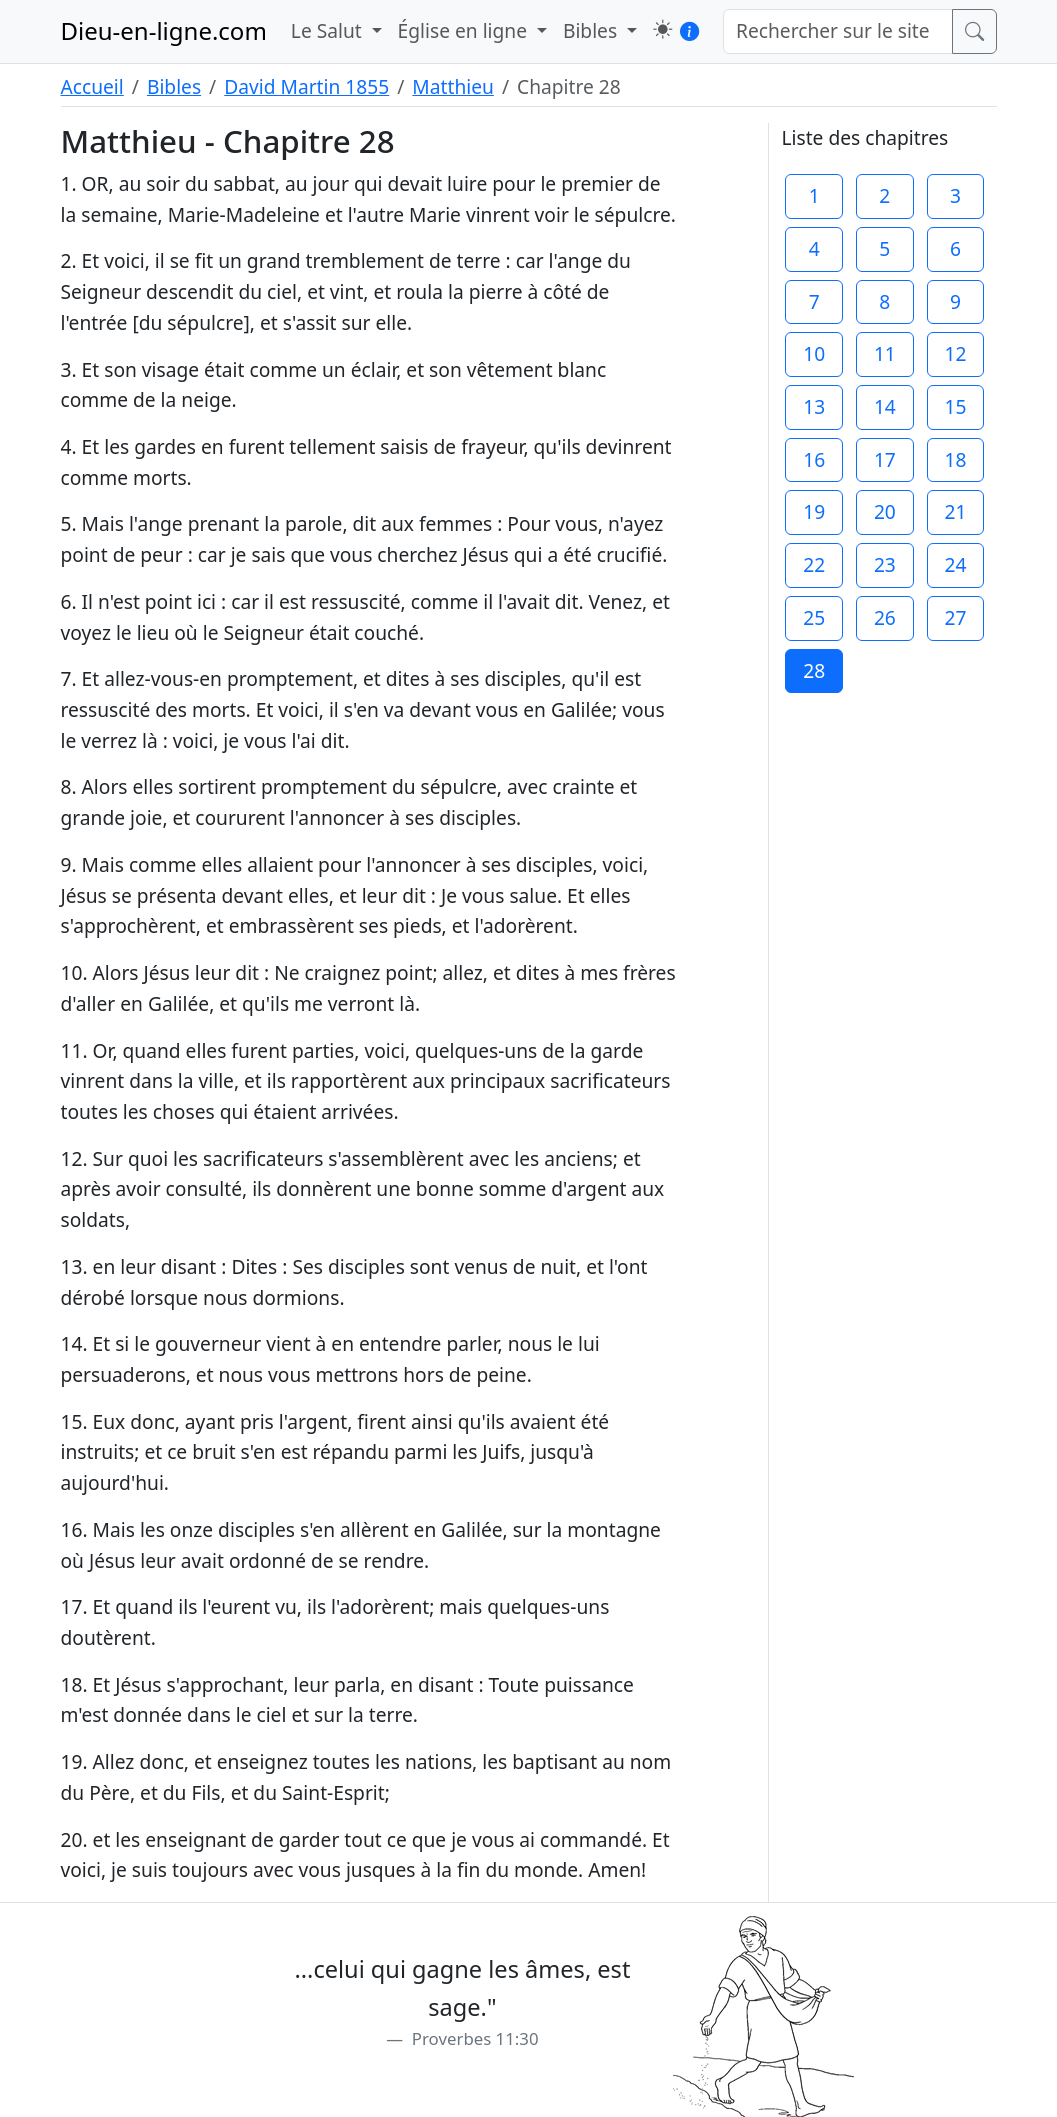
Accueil (92, 86)
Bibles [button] (592, 30)
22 (814, 564)
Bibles (174, 86)
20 (885, 511)
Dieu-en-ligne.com (164, 30)
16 (814, 459)
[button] (662, 29)
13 (814, 406)
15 (955, 406)
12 (955, 353)
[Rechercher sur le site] (838, 31)
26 (885, 617)
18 (955, 459)
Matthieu (453, 86)
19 (814, 511)
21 (955, 511)
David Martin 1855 (306, 86)
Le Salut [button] (329, 30)
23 (885, 564)
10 (814, 353)
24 (955, 564)
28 (814, 670)
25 (814, 617)
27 (955, 617)
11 (885, 353)
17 (885, 459)
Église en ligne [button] (465, 30)
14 (885, 406)
